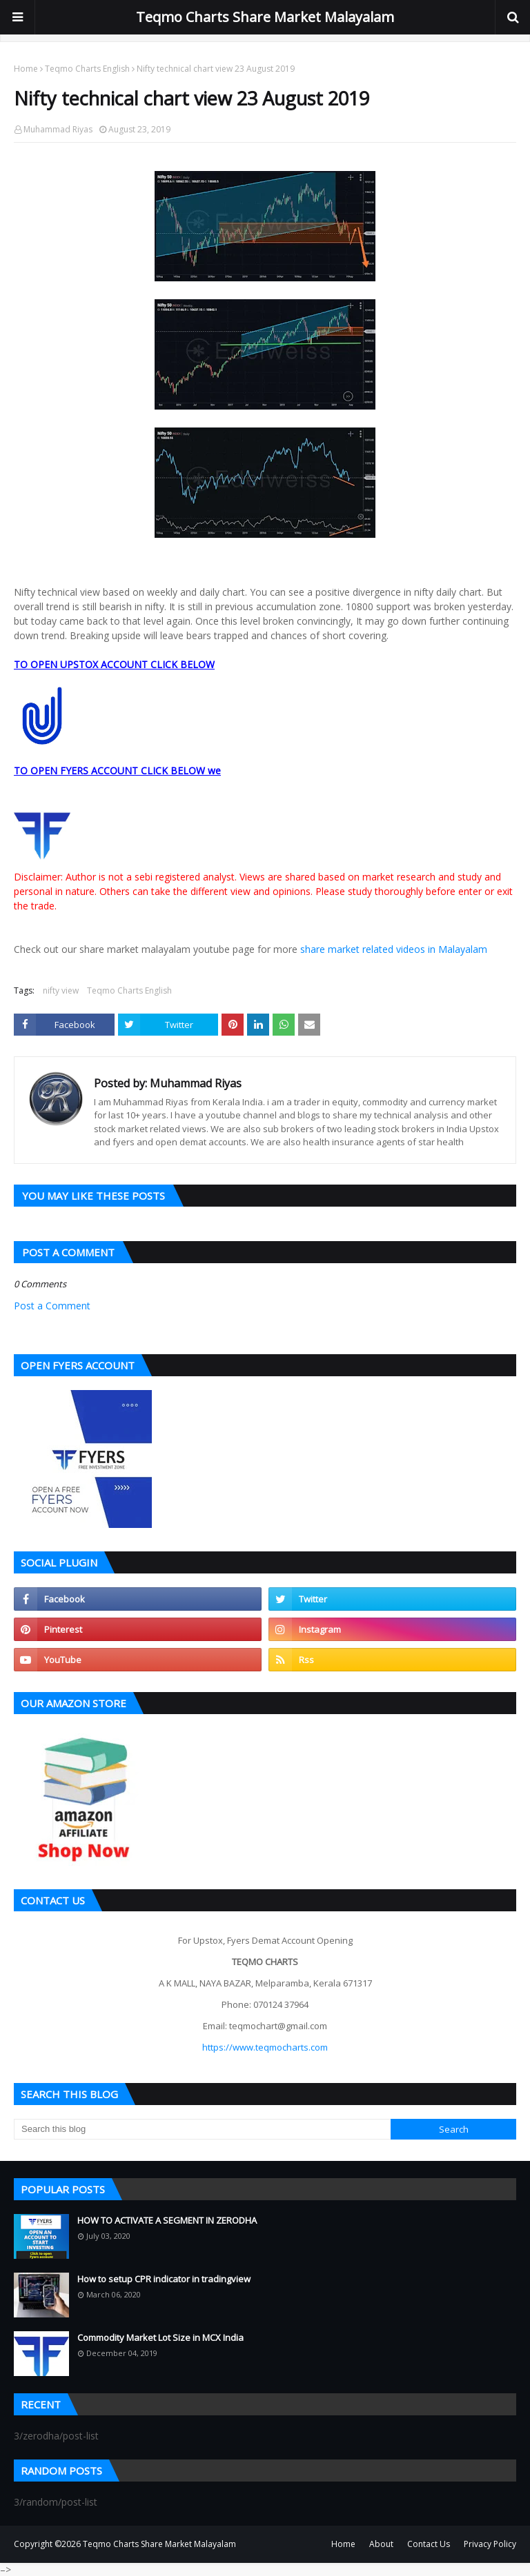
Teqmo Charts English (87, 68)
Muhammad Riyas (57, 129)
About (381, 2544)
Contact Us (428, 2544)
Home (26, 68)
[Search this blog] (202, 2129)
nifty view (61, 990)
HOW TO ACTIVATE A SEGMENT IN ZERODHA (167, 2220)
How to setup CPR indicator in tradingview (164, 2279)
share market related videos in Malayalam (393, 949)
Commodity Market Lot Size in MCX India (160, 2337)
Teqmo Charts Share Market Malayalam (265, 17)
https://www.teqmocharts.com (265, 2047)
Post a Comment (52, 1305)
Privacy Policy (490, 2544)
